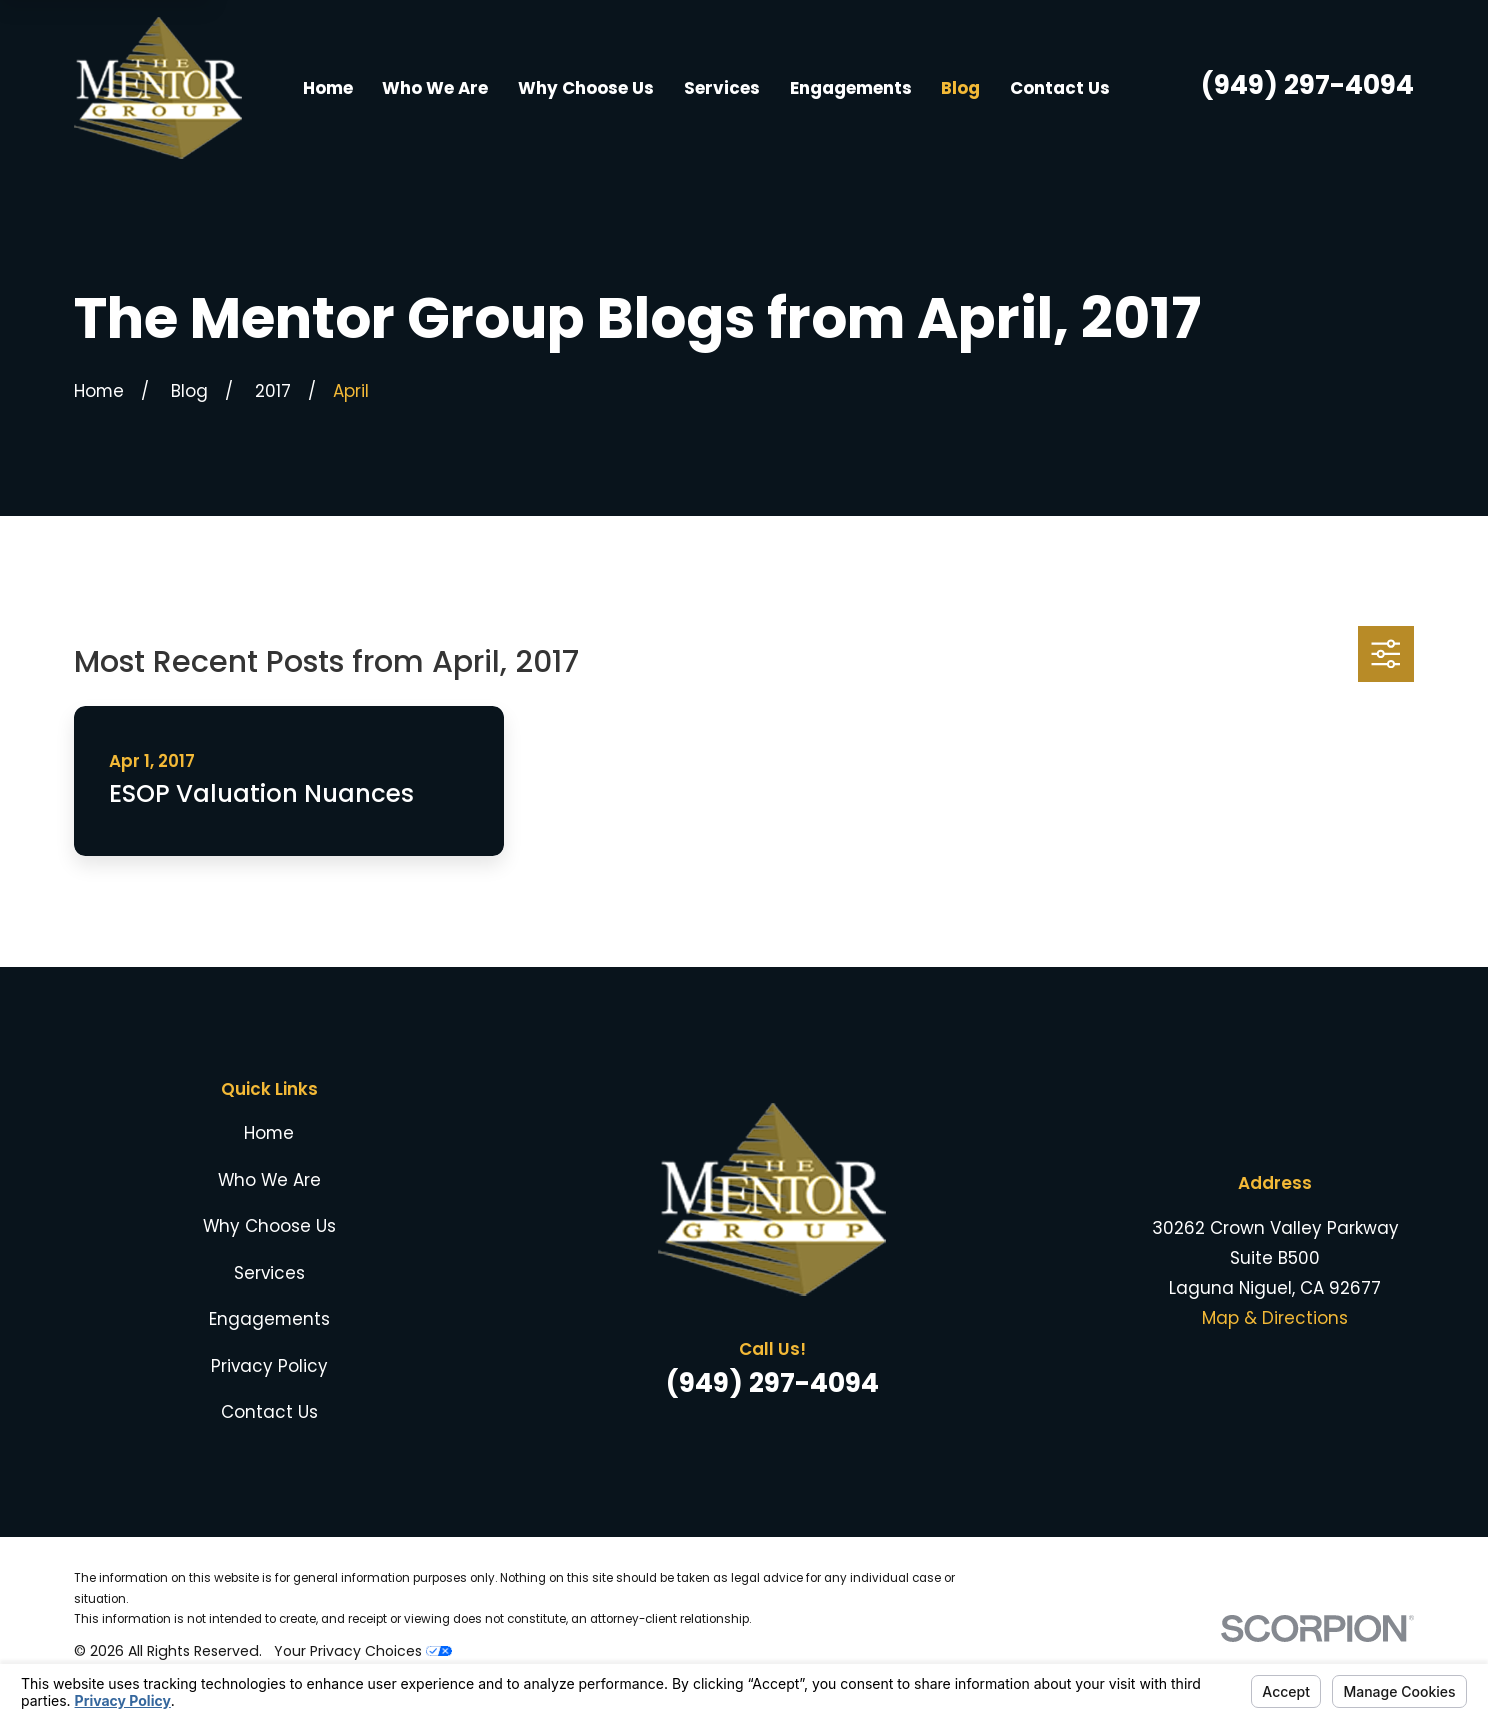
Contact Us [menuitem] (1060, 88)
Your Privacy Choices (363, 1651)
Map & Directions (1275, 1318)
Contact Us (269, 1412)
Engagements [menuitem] (851, 88)
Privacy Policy (269, 1366)
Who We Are (269, 1180)
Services (269, 1273)
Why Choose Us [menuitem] (586, 88)
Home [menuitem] (328, 88)
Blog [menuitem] (960, 88)
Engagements (269, 1319)
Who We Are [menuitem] (435, 88)
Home (269, 1133)
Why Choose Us (269, 1226)
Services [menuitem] (722, 88)
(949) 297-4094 (1307, 84)
